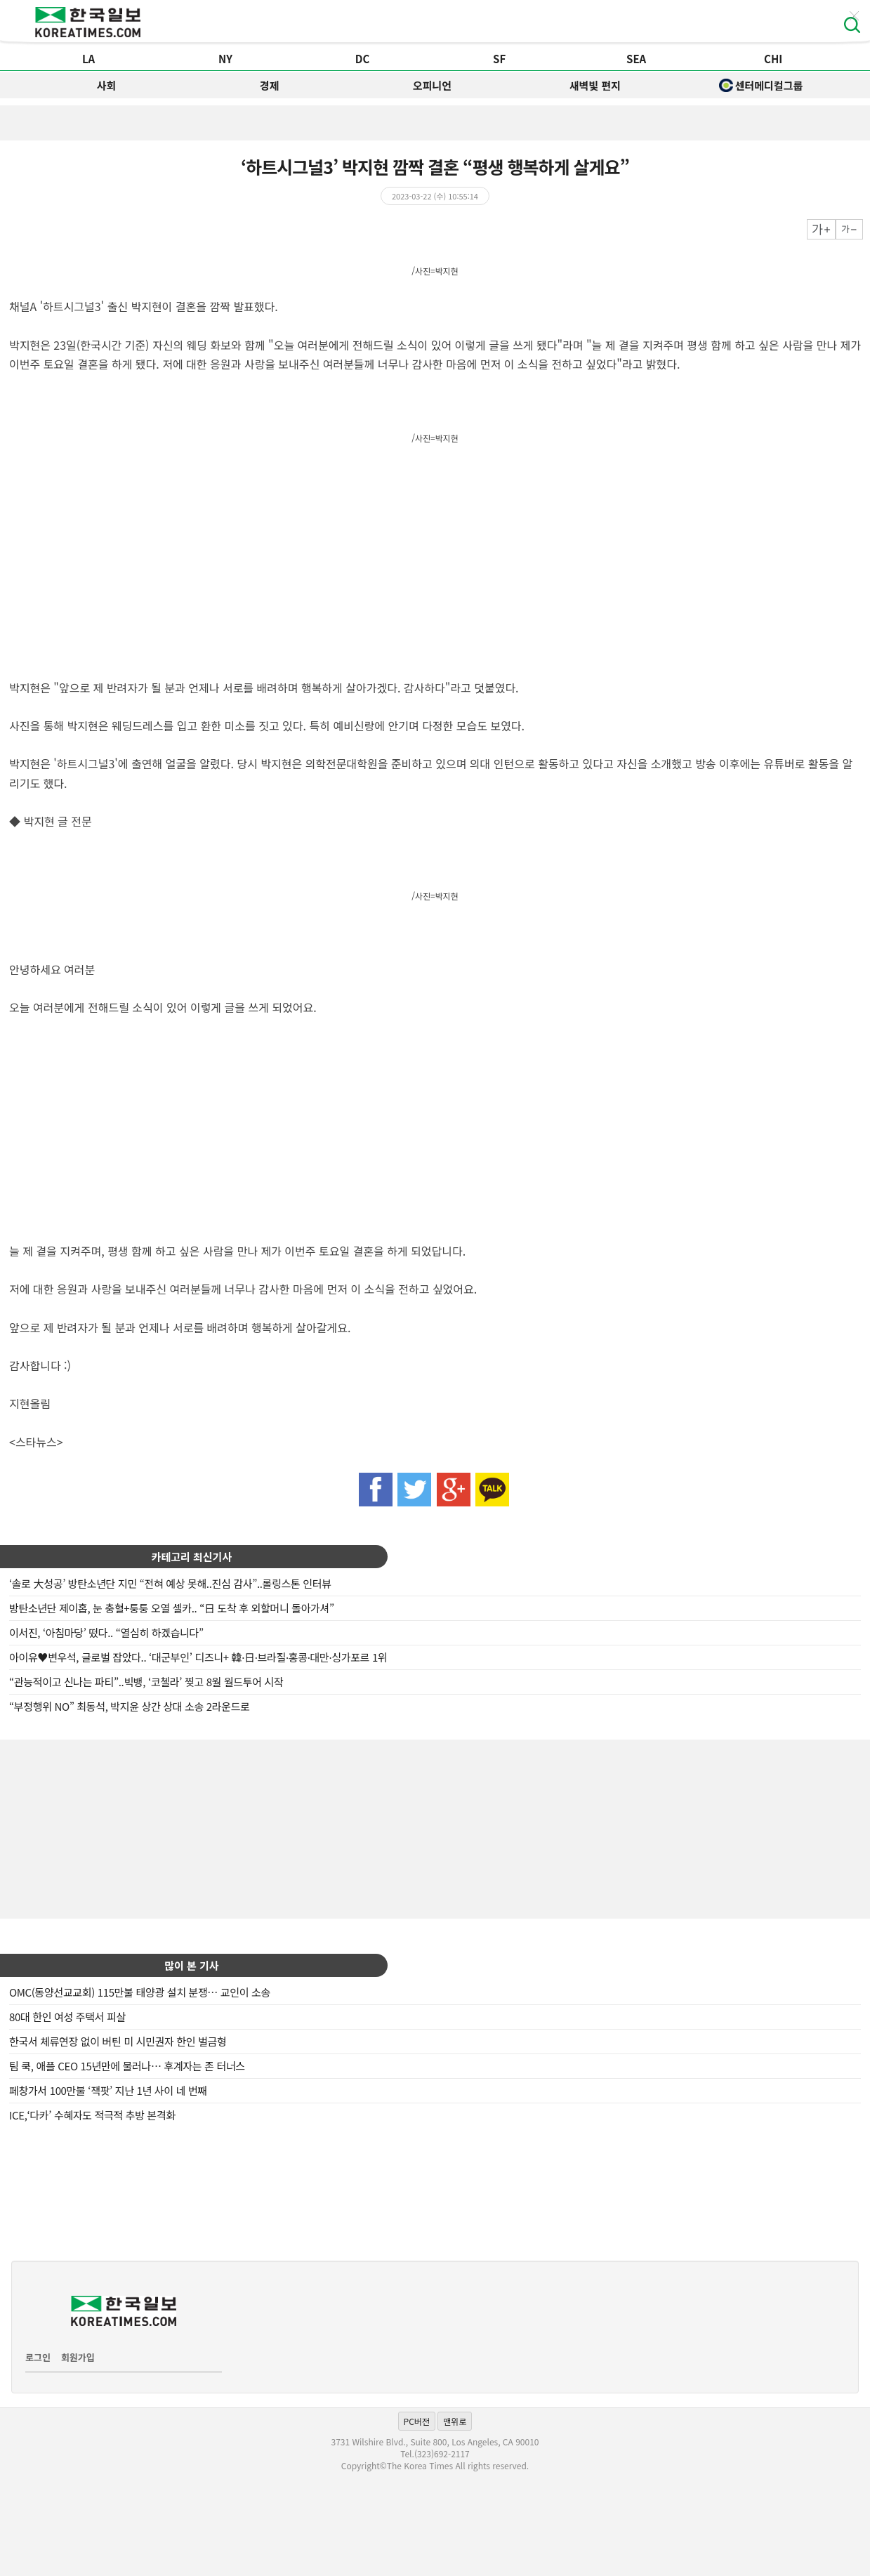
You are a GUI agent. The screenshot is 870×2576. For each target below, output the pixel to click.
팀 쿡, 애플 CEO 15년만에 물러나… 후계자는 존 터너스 (127, 2065)
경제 (269, 85)
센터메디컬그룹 (761, 85)
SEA (636, 58)
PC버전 (417, 2421)
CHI (773, 58)
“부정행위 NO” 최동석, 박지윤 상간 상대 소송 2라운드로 (129, 1706)
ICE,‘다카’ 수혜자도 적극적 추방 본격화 (92, 2115)
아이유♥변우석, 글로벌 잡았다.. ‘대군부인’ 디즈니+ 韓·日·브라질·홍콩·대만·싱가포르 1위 (198, 1657)
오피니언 (432, 85)
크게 (821, 229)
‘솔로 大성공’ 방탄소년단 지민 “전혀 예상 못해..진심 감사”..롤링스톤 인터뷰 (170, 1583)
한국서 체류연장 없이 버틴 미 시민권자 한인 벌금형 (117, 2041)
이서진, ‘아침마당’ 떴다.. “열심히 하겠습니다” (106, 1632)
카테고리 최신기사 (192, 1556)
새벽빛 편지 (595, 85)
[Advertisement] (435, 1827)
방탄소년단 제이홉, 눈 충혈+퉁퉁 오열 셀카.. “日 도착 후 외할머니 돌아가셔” (171, 1608)
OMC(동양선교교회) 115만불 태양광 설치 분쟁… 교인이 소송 (139, 1992)
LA (88, 58)
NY (225, 58)
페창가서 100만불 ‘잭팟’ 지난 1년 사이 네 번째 (108, 2090)
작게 (849, 229)
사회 (107, 85)
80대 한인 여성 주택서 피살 (67, 2016)
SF (499, 58)
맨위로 (454, 2421)
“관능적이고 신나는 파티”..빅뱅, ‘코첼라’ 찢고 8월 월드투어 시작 (146, 1681)
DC (362, 58)
